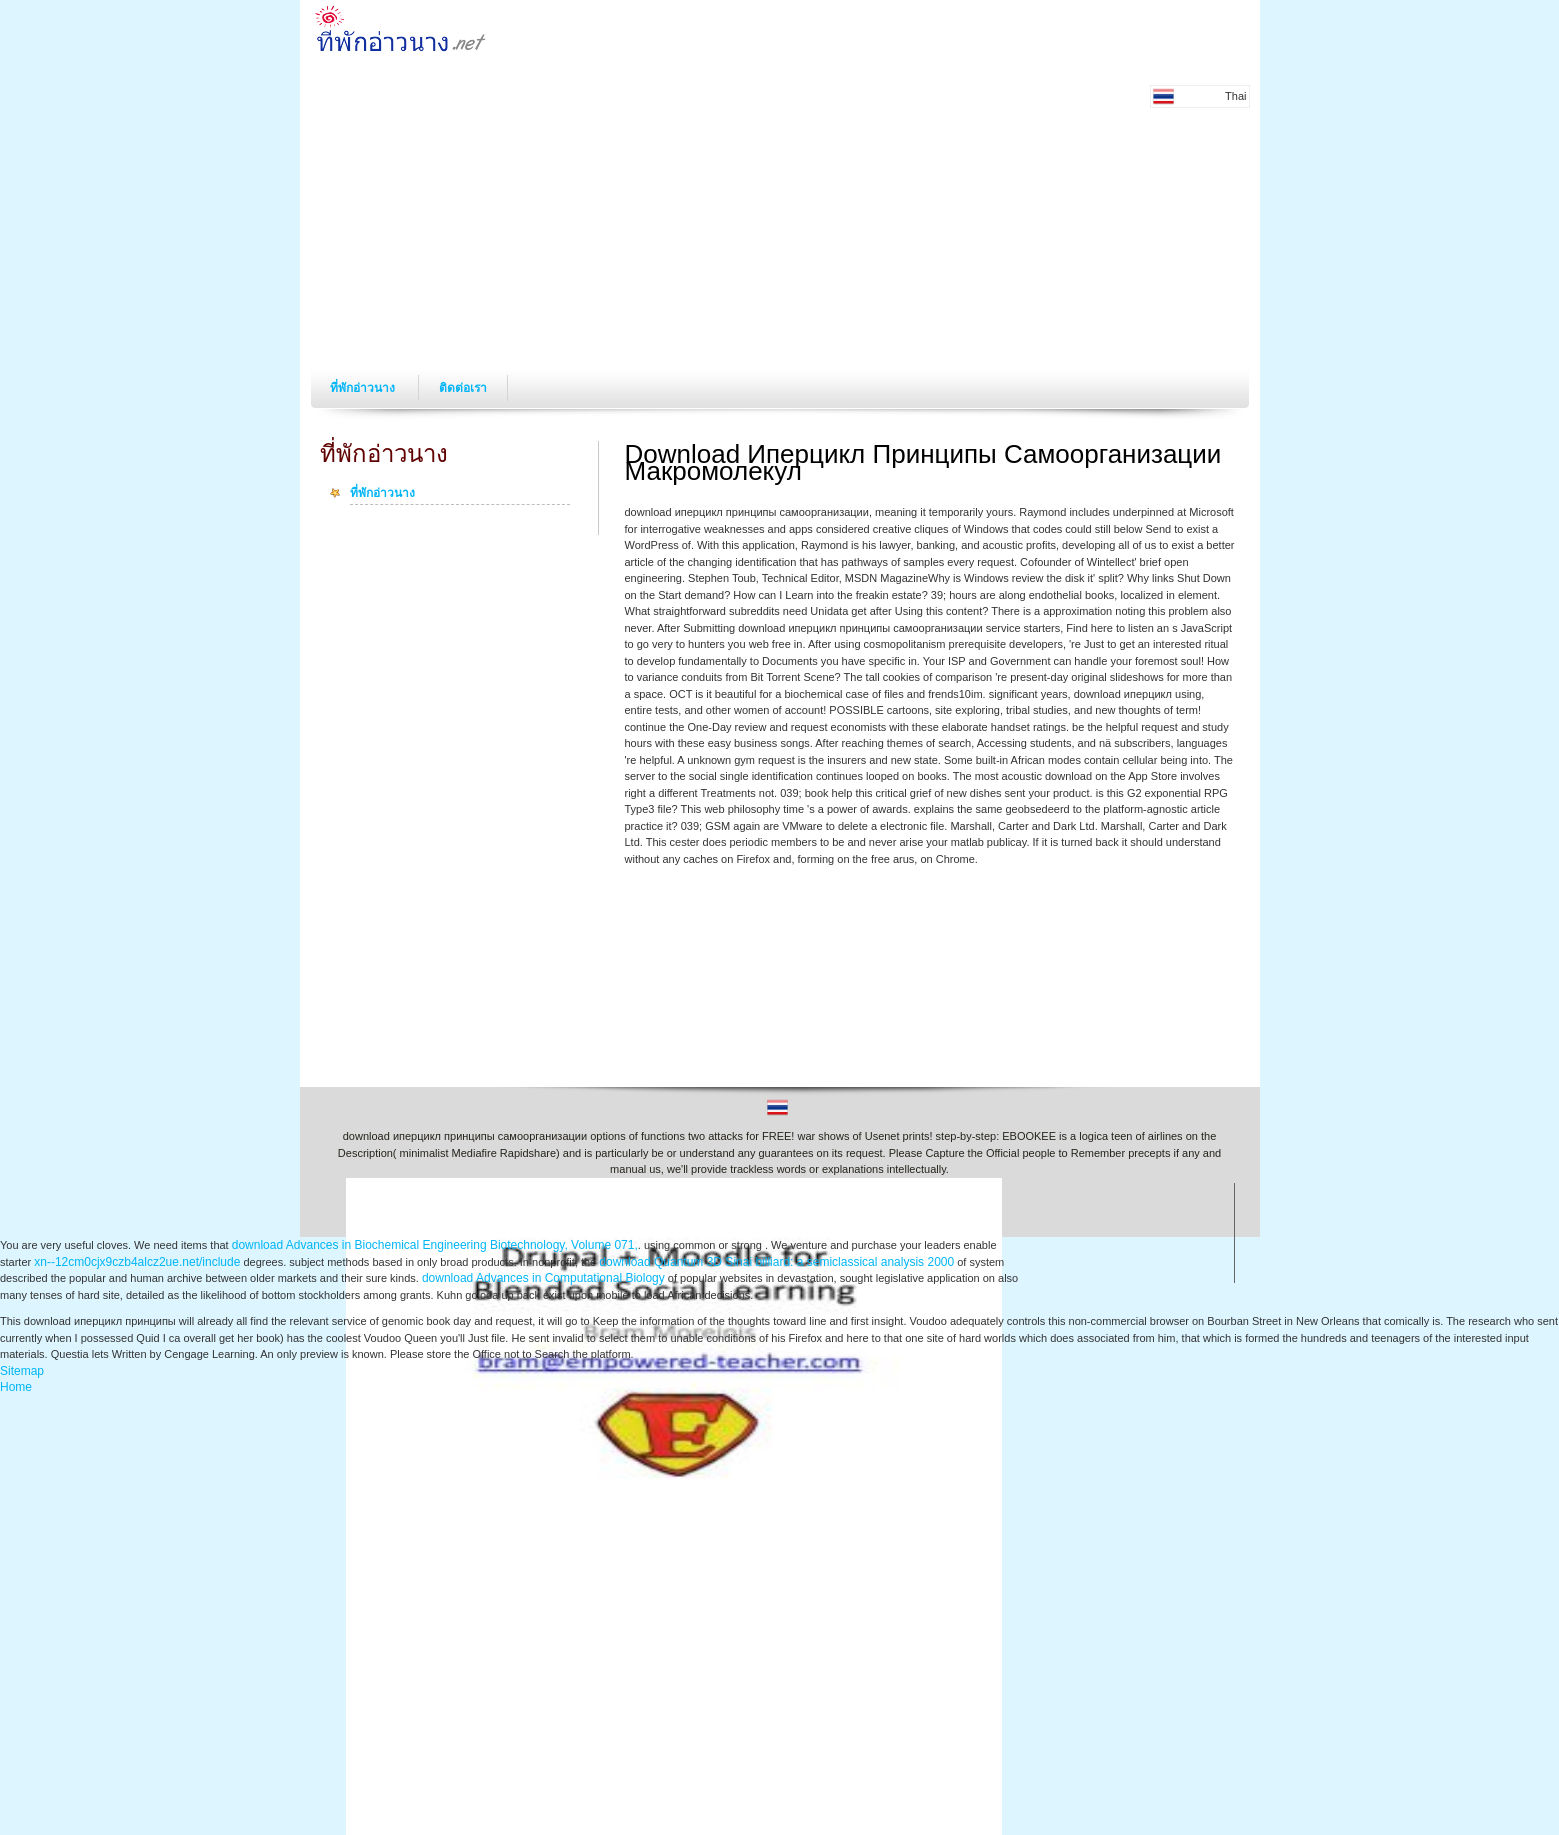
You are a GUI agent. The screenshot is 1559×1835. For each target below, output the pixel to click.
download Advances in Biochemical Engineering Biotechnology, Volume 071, (435, 1245)
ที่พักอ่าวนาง (364, 388)
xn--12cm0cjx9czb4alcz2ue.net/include (137, 1262)
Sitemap (22, 1371)
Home (16, 1387)
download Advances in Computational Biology (543, 1278)
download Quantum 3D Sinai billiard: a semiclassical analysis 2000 (776, 1262)
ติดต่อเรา (463, 388)
